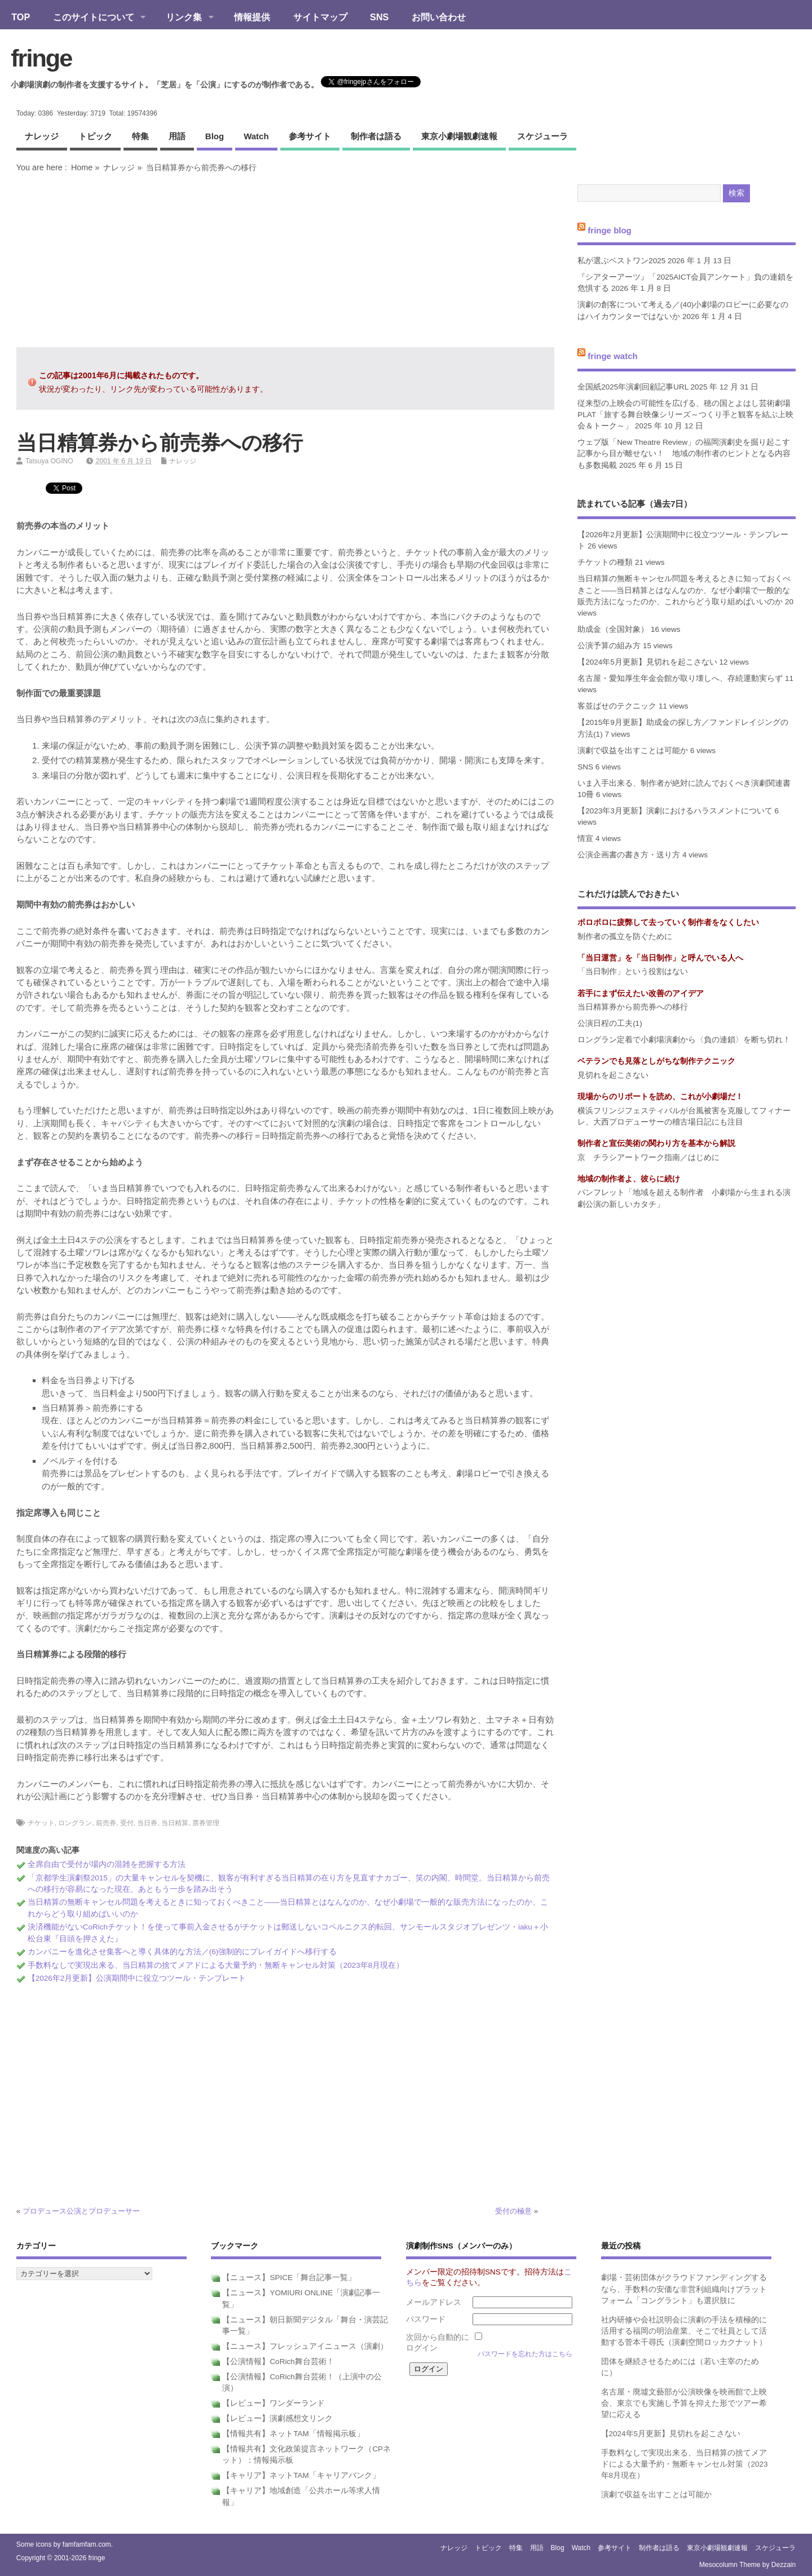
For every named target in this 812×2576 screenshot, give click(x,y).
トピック (95, 136)
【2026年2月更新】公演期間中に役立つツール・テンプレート (137, 1978)
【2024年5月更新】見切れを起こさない (647, 662)
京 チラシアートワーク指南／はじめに (648, 1157)
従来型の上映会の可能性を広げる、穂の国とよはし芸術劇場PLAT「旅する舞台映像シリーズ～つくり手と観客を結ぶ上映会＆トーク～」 (685, 415)
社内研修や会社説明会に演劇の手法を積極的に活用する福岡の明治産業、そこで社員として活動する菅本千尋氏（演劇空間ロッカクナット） (684, 2331)
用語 (177, 136)
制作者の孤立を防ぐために (624, 936)
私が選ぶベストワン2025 (621, 260)
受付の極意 (513, 2211)
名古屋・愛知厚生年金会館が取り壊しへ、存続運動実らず (680, 678)
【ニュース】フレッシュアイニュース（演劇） (305, 2346)
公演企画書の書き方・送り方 (628, 855)
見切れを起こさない (612, 1075)
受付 (127, 1823)
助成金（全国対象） (612, 629)
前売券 (106, 1823)
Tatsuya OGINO (49, 461)
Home (81, 167)
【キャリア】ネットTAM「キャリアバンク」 (301, 2475)
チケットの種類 (605, 562)
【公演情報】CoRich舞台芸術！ (278, 2361)
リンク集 (184, 18)
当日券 (147, 1823)
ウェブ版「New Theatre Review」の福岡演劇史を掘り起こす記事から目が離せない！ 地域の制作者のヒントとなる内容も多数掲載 (684, 454)
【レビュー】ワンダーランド (273, 2403)
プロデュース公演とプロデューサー (81, 2211)
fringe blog (610, 229)
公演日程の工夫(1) (609, 1023)
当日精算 (174, 1823)
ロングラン (75, 1823)
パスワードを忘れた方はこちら (525, 2354)
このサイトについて (93, 18)
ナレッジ (42, 136)
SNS (379, 17)
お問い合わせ (439, 17)
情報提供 (252, 17)
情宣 (585, 838)
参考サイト (310, 136)
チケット (41, 1823)
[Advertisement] (285, 260)
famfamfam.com (87, 2544)
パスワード (425, 2319)
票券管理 (205, 1823)
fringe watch (612, 356)
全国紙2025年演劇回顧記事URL (633, 387)
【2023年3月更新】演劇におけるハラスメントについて (675, 811)
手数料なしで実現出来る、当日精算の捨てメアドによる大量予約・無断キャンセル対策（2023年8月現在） (216, 1965)
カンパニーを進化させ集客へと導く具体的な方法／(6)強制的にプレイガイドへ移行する (182, 1952)
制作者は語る (376, 136)
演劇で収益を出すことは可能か (632, 750)
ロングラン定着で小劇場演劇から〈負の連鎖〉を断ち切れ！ (684, 1039)
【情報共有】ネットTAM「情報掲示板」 (293, 2433)
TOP (20, 17)
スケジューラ (542, 136)
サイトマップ (320, 17)
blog (214, 136)
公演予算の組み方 (609, 645)
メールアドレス (433, 2302)
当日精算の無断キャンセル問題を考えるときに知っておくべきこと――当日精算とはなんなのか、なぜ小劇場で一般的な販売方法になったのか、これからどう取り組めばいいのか (684, 590)
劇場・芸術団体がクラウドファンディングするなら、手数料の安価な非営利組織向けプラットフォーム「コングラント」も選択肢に (684, 2289)
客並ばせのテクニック (616, 706)
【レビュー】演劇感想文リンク (277, 2418)
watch (256, 136)
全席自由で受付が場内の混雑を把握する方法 (107, 1864)
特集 (140, 136)
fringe (41, 58)
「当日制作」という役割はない (632, 971)
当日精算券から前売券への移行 (632, 1007)
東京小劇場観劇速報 (459, 136)
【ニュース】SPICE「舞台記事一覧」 (289, 2277)
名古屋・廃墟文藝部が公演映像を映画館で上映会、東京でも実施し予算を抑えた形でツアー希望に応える (684, 2403)
